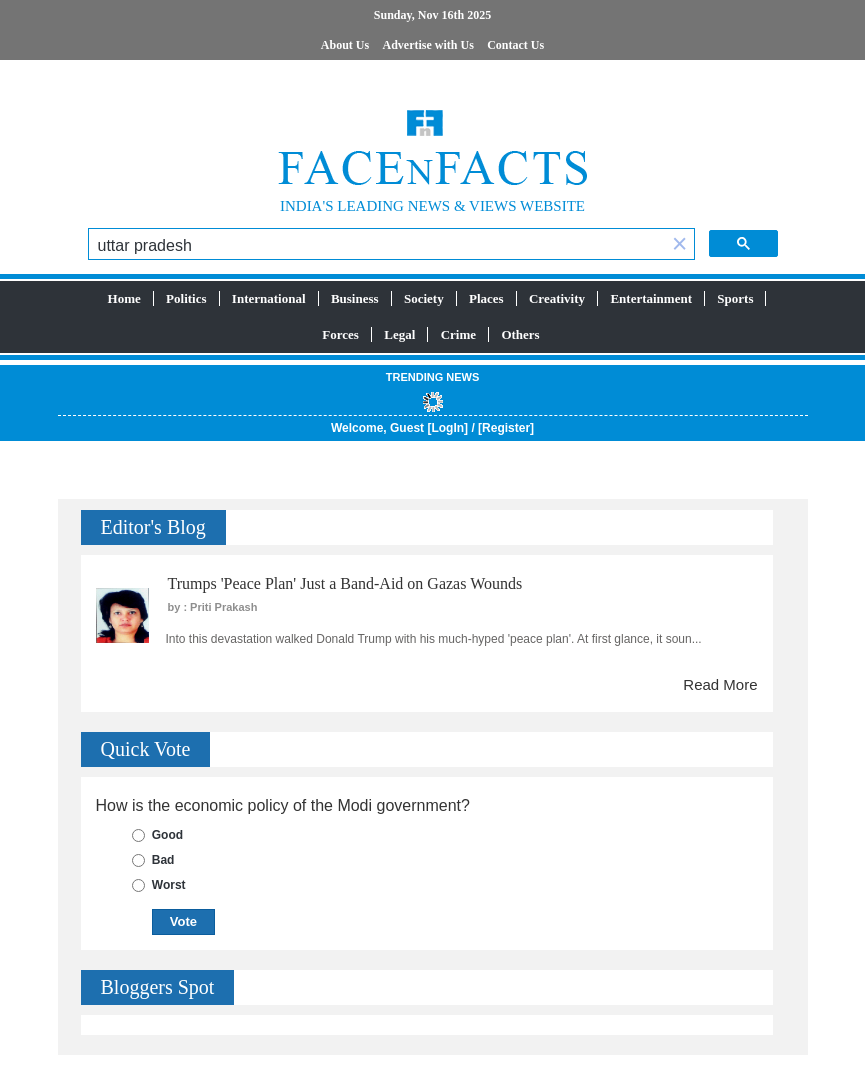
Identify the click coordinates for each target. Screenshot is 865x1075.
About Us (345, 45)
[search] (377, 246)
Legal (399, 334)
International (269, 298)
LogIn (447, 428)
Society (424, 298)
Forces (340, 334)
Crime (458, 334)
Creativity (557, 298)
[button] (680, 245)
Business (355, 298)
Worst (169, 885)
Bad (163, 860)
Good (167, 835)
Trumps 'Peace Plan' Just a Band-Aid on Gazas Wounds (345, 583)
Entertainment (651, 298)
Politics (186, 298)
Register (506, 428)
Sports (735, 298)
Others (520, 334)
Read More (720, 684)
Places (486, 298)
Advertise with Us (428, 45)
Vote (183, 921)
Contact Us (515, 45)
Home (124, 298)
